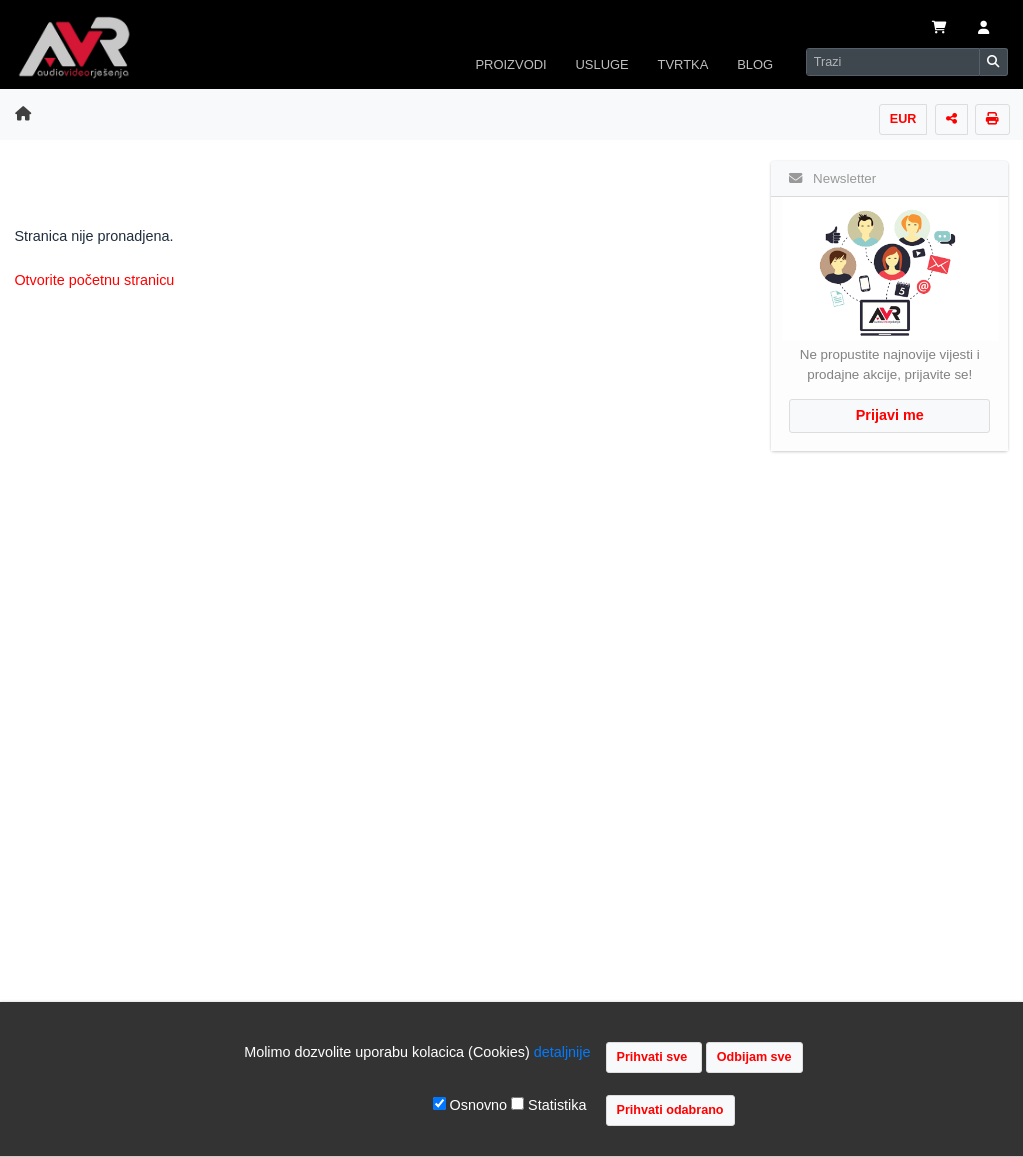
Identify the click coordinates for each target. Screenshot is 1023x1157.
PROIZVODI (510, 64)
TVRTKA (683, 64)
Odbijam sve (754, 1057)
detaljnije (562, 1052)
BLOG (755, 64)
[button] (983, 29)
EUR (903, 119)
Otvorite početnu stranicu (94, 280)
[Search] (893, 62)
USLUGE (601, 64)
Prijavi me (890, 415)
